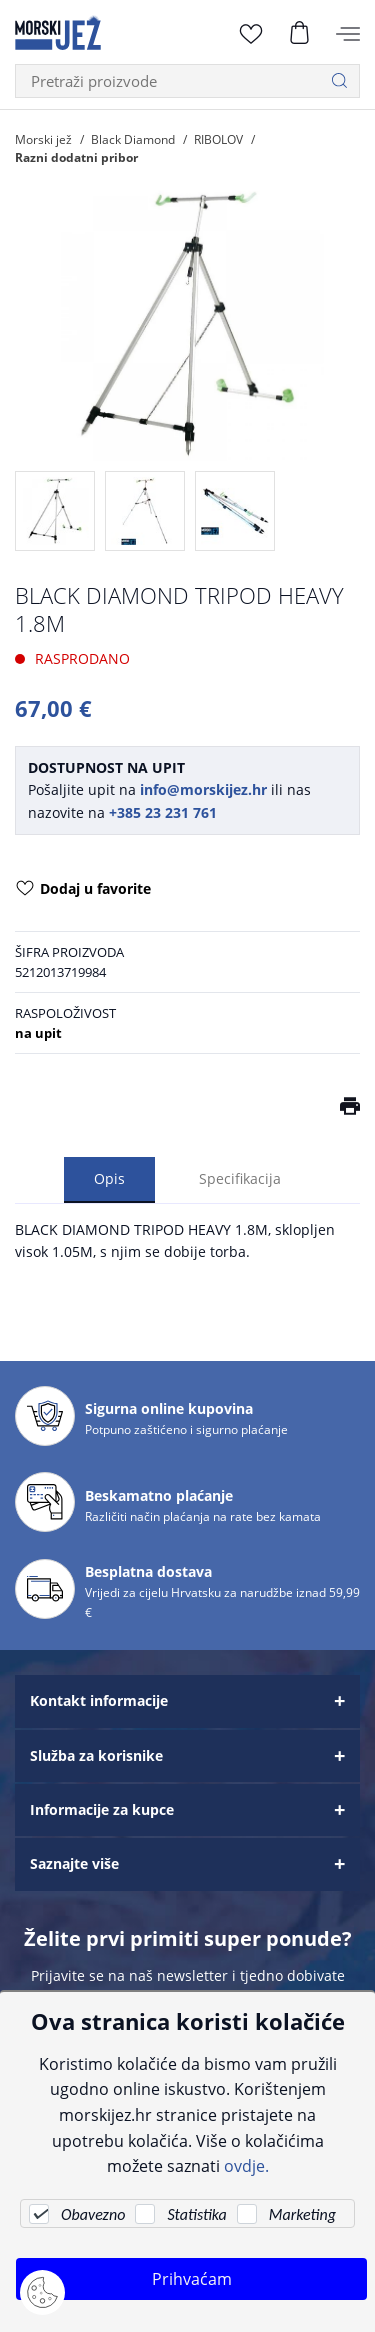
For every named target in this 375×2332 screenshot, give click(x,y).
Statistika (196, 2214)
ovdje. (246, 2165)
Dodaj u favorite (83, 890)
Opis (109, 1178)
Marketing (302, 2214)
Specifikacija (240, 1178)
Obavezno (93, 2214)
